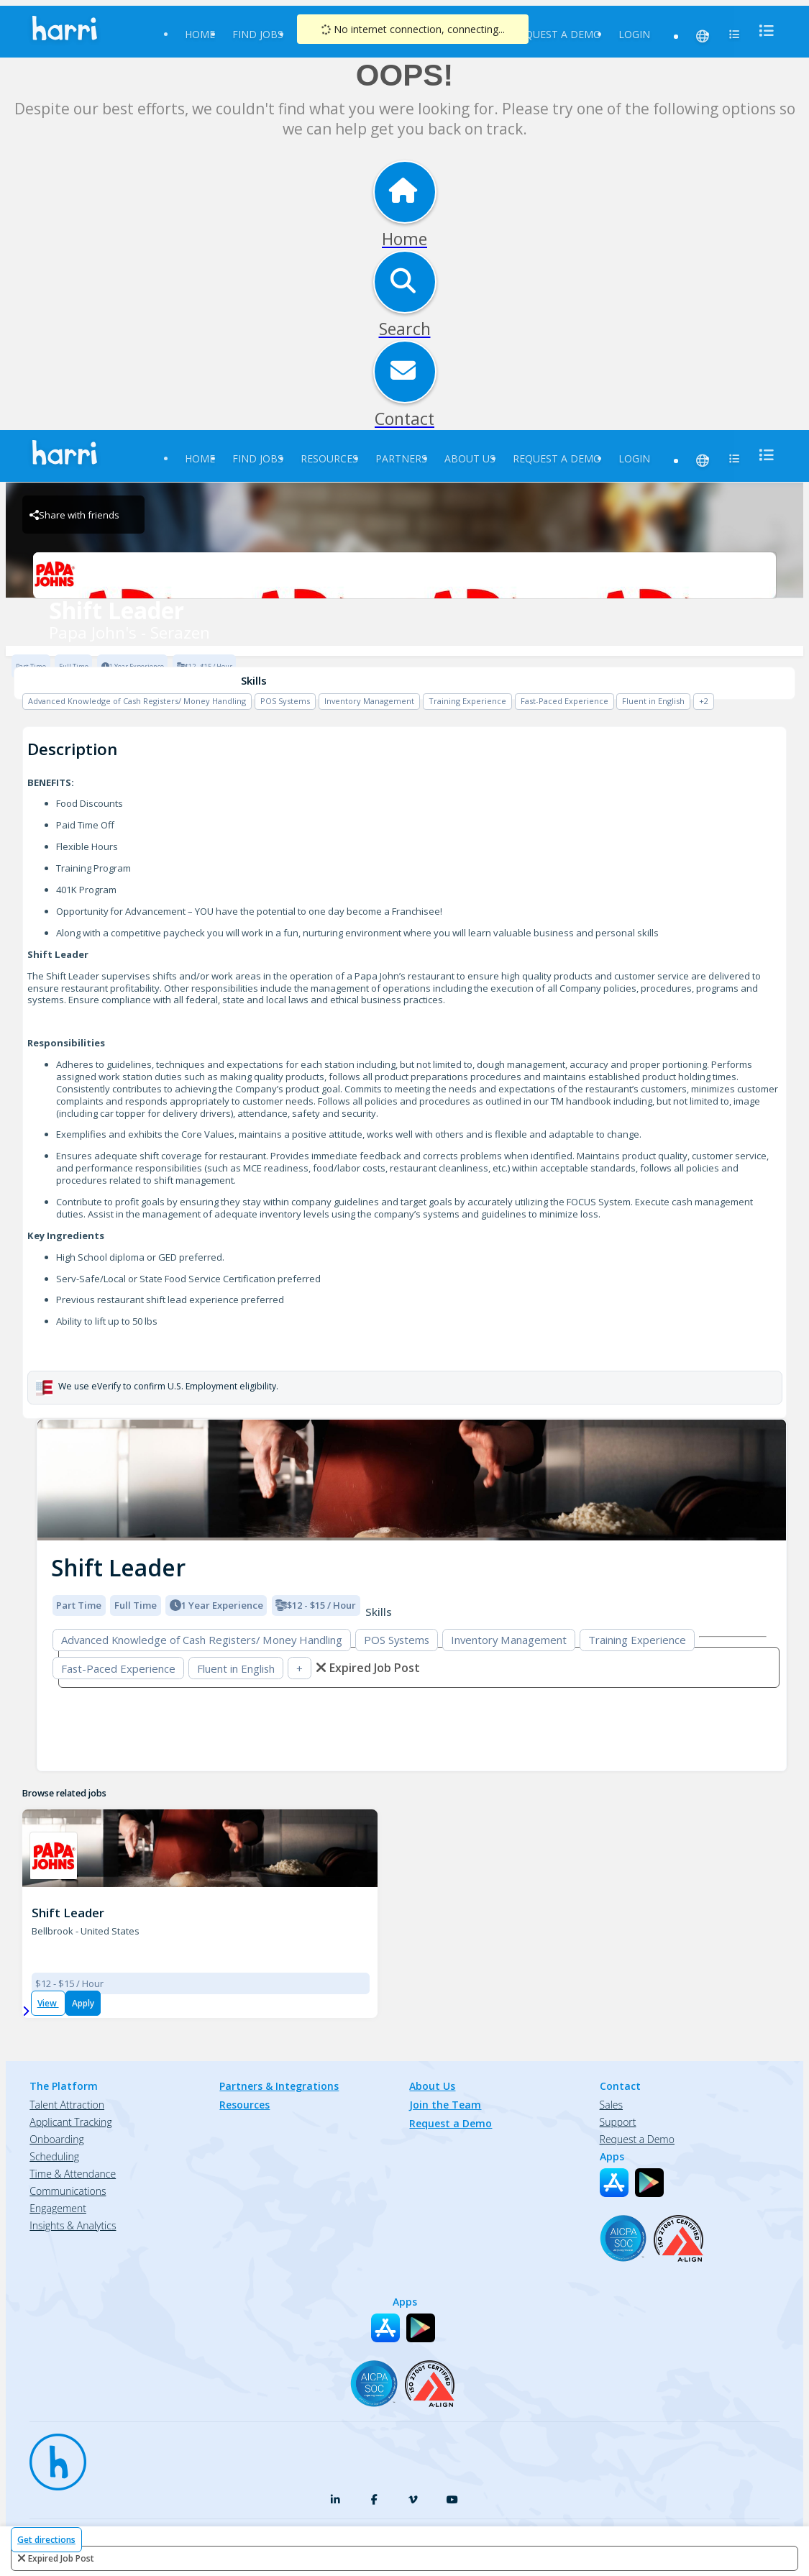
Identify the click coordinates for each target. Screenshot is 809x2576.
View (48, 2003)
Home (200, 34)
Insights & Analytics (72, 2225)
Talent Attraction (66, 2104)
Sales (611, 2104)
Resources (329, 458)
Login (634, 34)
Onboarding (56, 2139)
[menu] (762, 30)
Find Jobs (257, 34)
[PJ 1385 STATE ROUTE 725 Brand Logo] (53, 1855)
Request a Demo (557, 34)
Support (618, 2122)
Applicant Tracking (70, 2122)
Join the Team (445, 2104)
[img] (411, 1480)
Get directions (46, 2540)
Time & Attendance (72, 2173)
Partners (401, 458)
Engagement (57, 2208)
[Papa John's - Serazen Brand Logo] (404, 575)
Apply (83, 2003)
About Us (469, 458)
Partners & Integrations (279, 2086)
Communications (67, 2191)
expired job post (61, 2558)
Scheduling (54, 2156)
